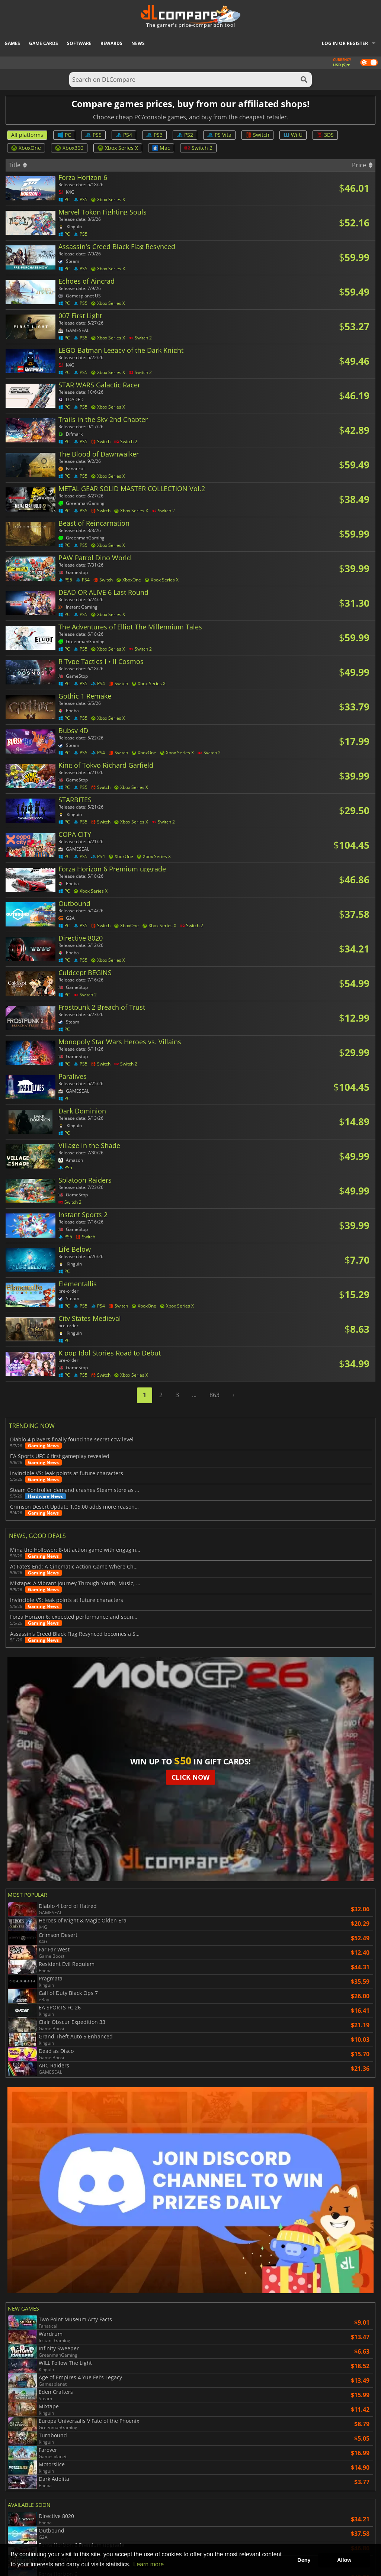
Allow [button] (344, 2560)
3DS (325, 134)
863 (214, 1395)
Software (79, 43)
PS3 (154, 134)
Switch (257, 134)
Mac (161, 147)
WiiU (293, 134)
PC (64, 134)
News (138, 43)
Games (12, 43)
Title (18, 165)
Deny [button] (303, 2560)
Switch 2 (198, 147)
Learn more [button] (148, 2564)
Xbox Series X (117, 147)
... (194, 1395)
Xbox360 (69, 147)
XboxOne (26, 147)
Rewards (111, 43)
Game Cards (43, 43)
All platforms (27, 134)
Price (362, 165)
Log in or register (345, 43)
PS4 (124, 134)
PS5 (93, 134)
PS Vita (219, 134)
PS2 (185, 134)
